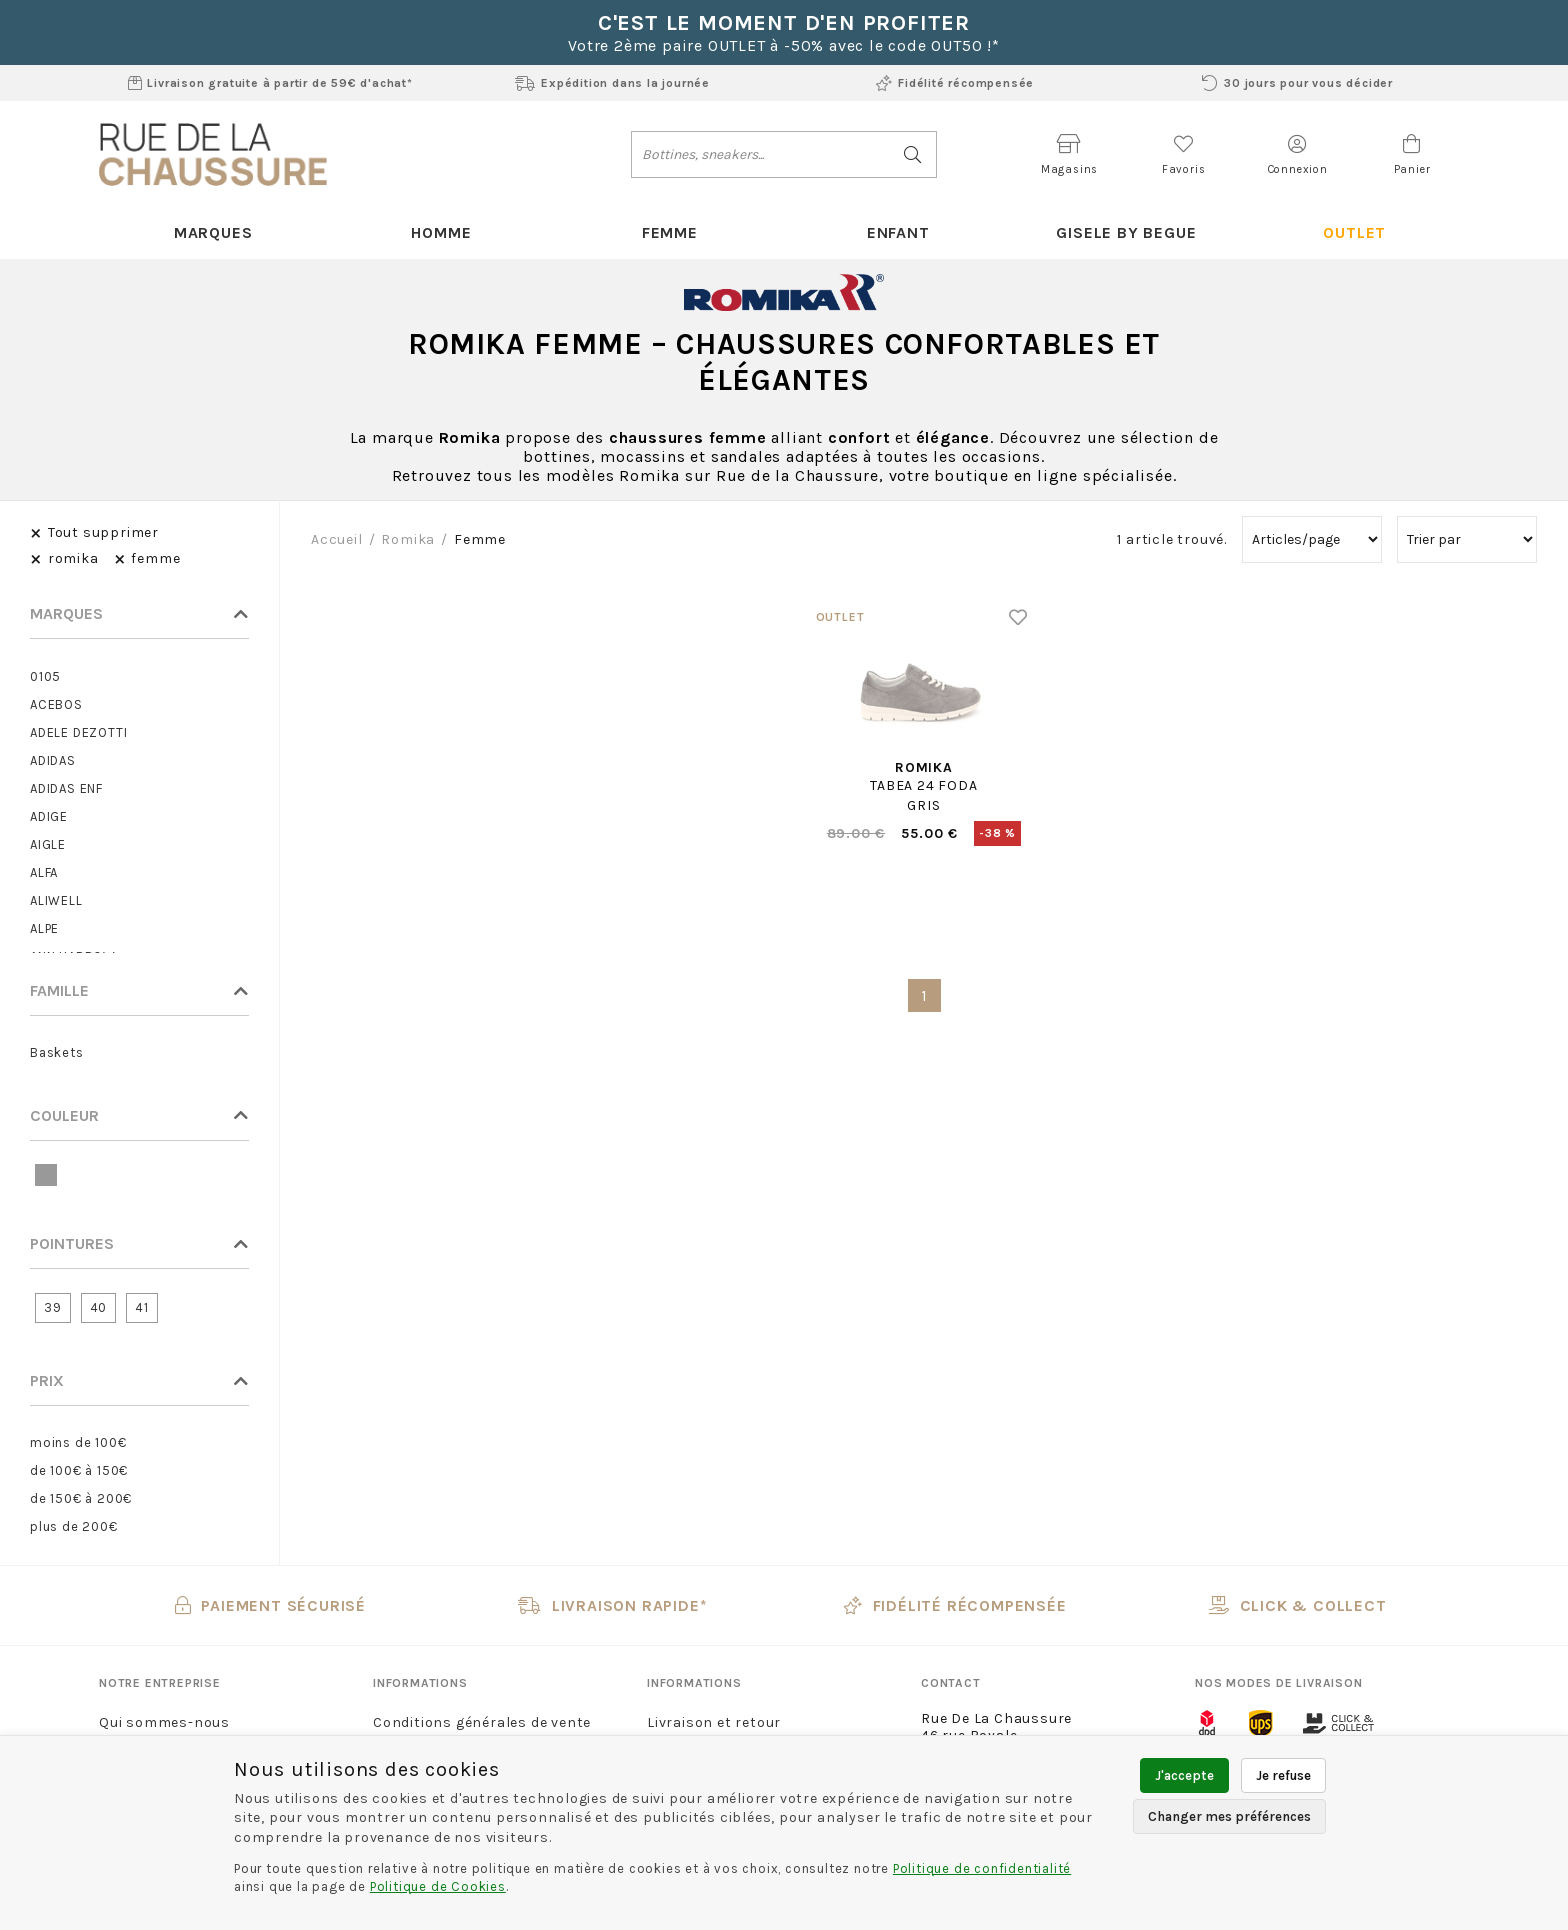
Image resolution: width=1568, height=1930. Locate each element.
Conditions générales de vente (482, 1722)
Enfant (898, 232)
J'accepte (1184, 1775)
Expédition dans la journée (612, 83)
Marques (213, 232)
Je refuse (1283, 1775)
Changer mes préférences (1229, 1816)
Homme (441, 232)
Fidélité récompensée (955, 83)
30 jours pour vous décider (1297, 83)
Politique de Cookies (438, 1886)
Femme (670, 232)
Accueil (337, 539)
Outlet (1354, 232)
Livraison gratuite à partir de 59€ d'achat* (270, 83)
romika (408, 539)
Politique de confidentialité (982, 1868)
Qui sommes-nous (164, 1722)
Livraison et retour (714, 1722)
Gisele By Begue (1126, 232)
